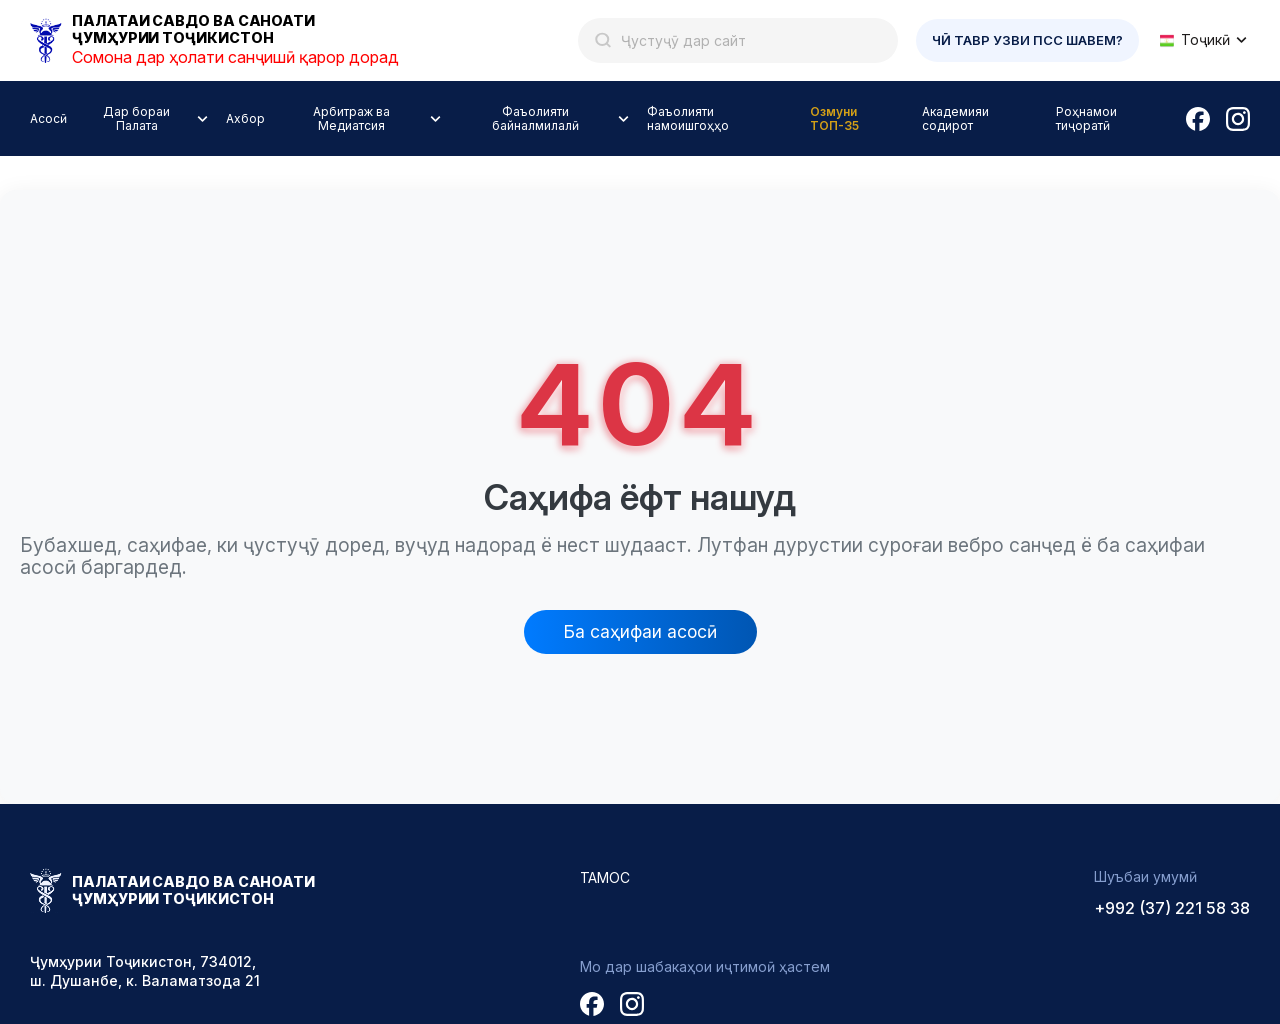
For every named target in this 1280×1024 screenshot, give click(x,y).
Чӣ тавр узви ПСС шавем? (1027, 40)
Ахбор (245, 118)
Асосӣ (48, 118)
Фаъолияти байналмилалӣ (535, 118)
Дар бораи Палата (136, 118)
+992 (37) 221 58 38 (1172, 908)
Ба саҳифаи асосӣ (640, 631)
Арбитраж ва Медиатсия (351, 118)
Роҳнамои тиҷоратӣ (1086, 118)
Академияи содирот (955, 118)
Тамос (605, 877)
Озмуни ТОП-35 (834, 118)
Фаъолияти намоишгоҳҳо (688, 118)
